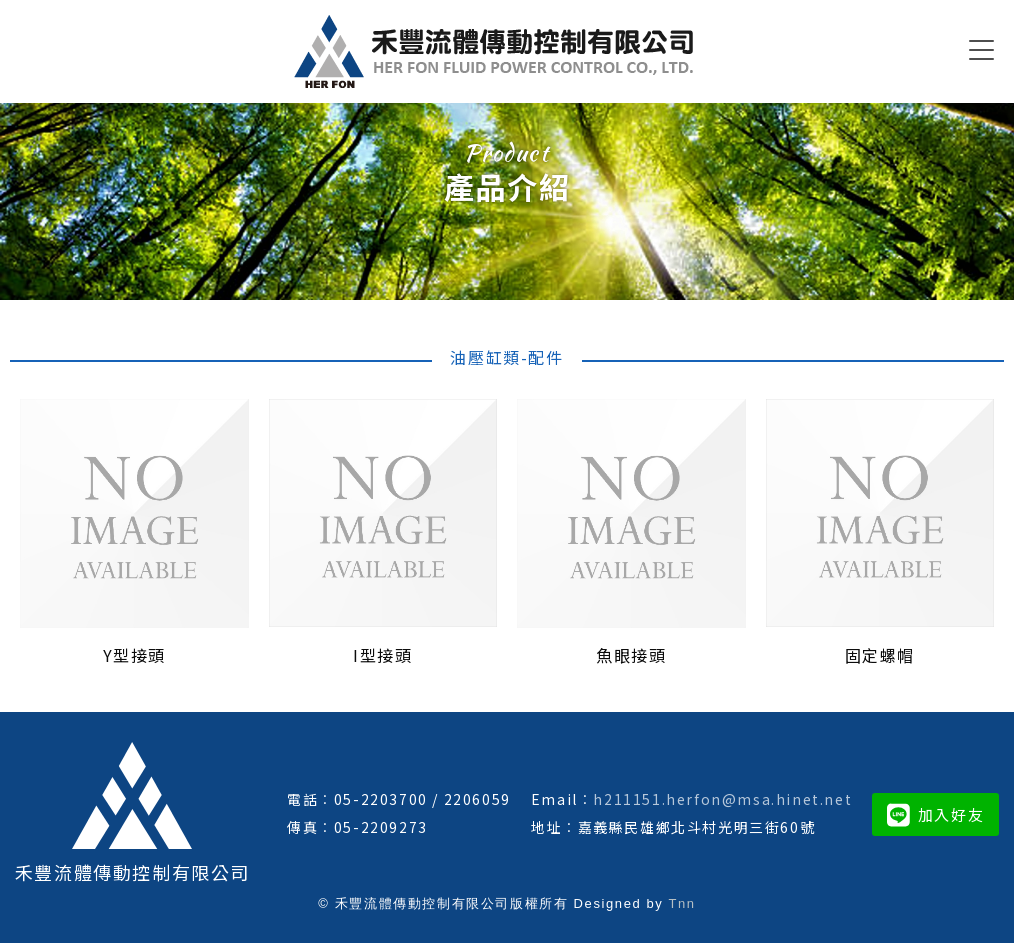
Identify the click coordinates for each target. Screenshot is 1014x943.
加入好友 (935, 814)
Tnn (681, 903)
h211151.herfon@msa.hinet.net (722, 799)
